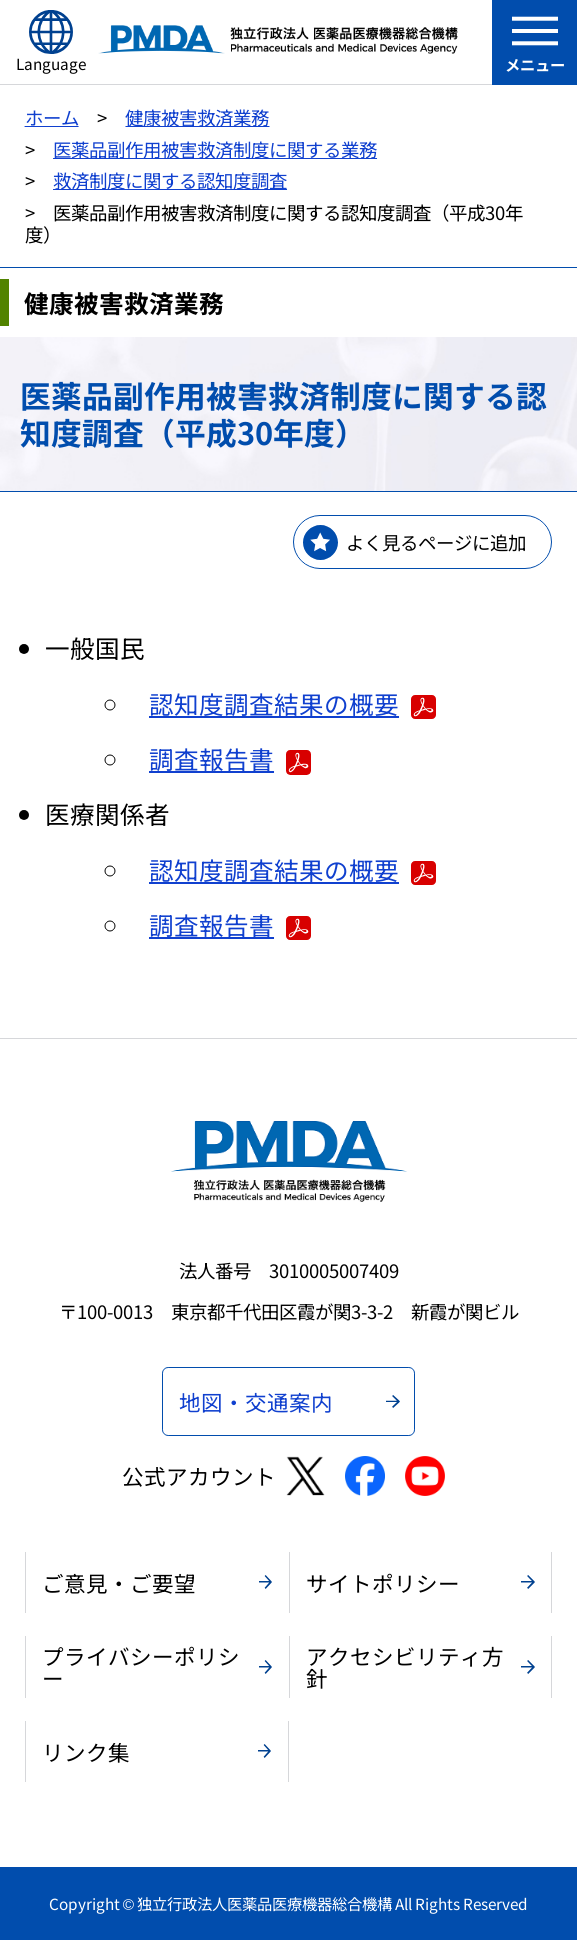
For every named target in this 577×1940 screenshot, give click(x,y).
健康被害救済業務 (197, 117)
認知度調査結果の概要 (292, 703)
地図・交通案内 (256, 1401)
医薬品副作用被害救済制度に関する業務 (215, 149)
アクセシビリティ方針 (405, 1666)
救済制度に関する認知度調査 (170, 180)
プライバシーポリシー (141, 1666)
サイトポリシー (383, 1582)
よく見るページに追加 (436, 542)
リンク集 (86, 1751)
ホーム (52, 117)
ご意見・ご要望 (119, 1582)
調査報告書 (230, 758)
